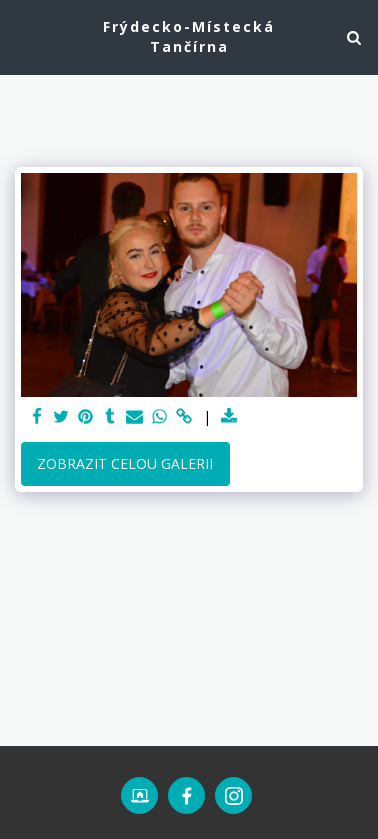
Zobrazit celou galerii (125, 463)
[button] (22, 36)
